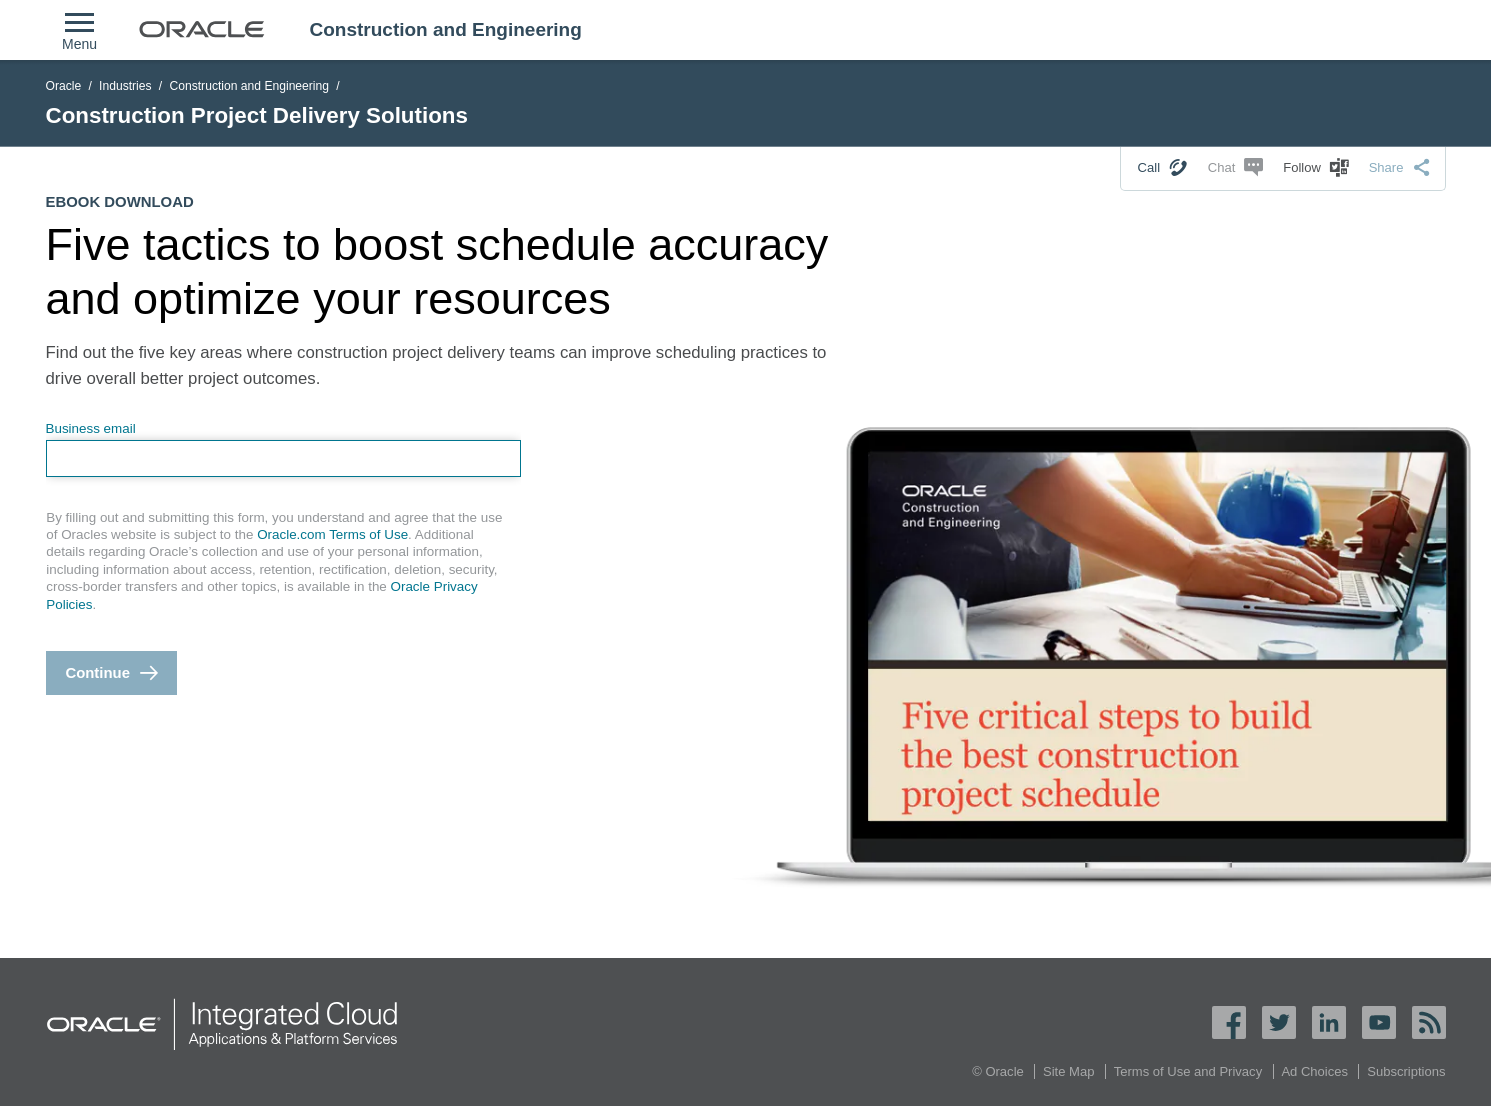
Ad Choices (1314, 1071)
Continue (97, 673)
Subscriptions (1406, 1071)
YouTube (1379, 1022)
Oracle (64, 86)
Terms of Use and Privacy (1188, 1071)
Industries (125, 86)
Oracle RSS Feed (1429, 1022)
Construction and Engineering (249, 86)
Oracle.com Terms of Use (332, 534)
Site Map (1068, 1071)
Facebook (1229, 1022)
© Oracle (998, 1071)
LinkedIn (1329, 1022)
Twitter (1279, 1022)
